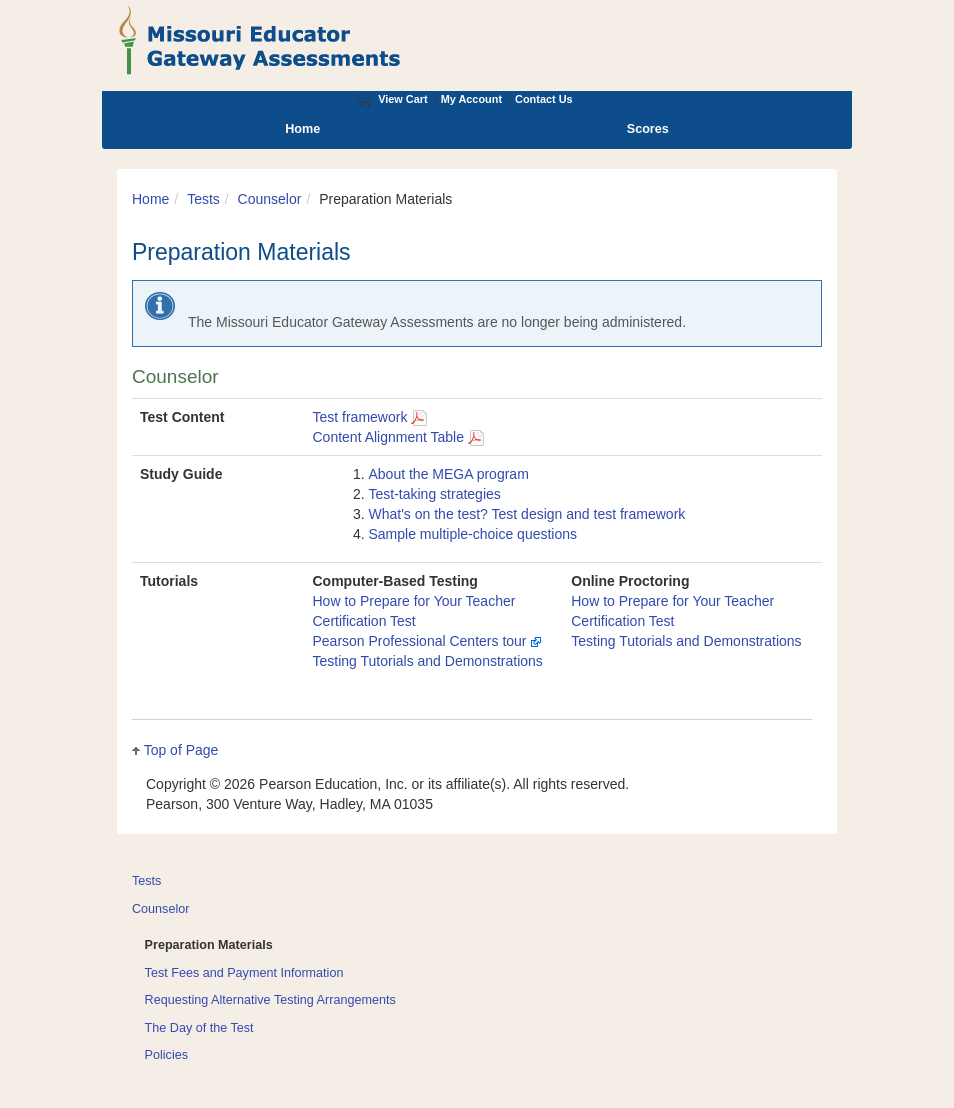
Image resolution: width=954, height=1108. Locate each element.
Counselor (270, 199)
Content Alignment (398, 437)
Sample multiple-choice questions (473, 534)
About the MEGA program (449, 474)
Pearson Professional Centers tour (428, 641)
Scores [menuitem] (648, 129)
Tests (203, 199)
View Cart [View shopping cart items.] (391, 99)
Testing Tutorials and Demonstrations (428, 661)
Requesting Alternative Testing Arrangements (270, 1000)
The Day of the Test (199, 1028)
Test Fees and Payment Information (244, 973)
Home (150, 199)
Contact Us (544, 99)
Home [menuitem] (302, 129)
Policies (166, 1055)
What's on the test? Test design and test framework (527, 514)
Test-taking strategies (435, 494)
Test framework (370, 417)
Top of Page (181, 750)
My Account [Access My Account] (471, 99)
